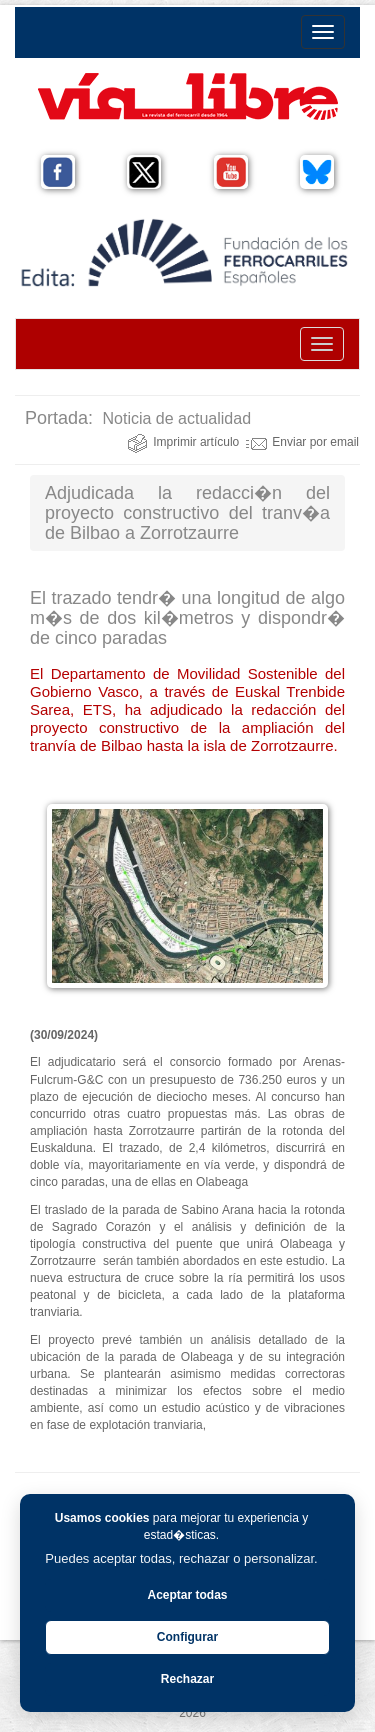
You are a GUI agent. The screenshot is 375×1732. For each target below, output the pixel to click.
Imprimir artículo (183, 442)
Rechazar (187, 1679)
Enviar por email (302, 442)
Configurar (187, 1637)
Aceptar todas (187, 1595)
